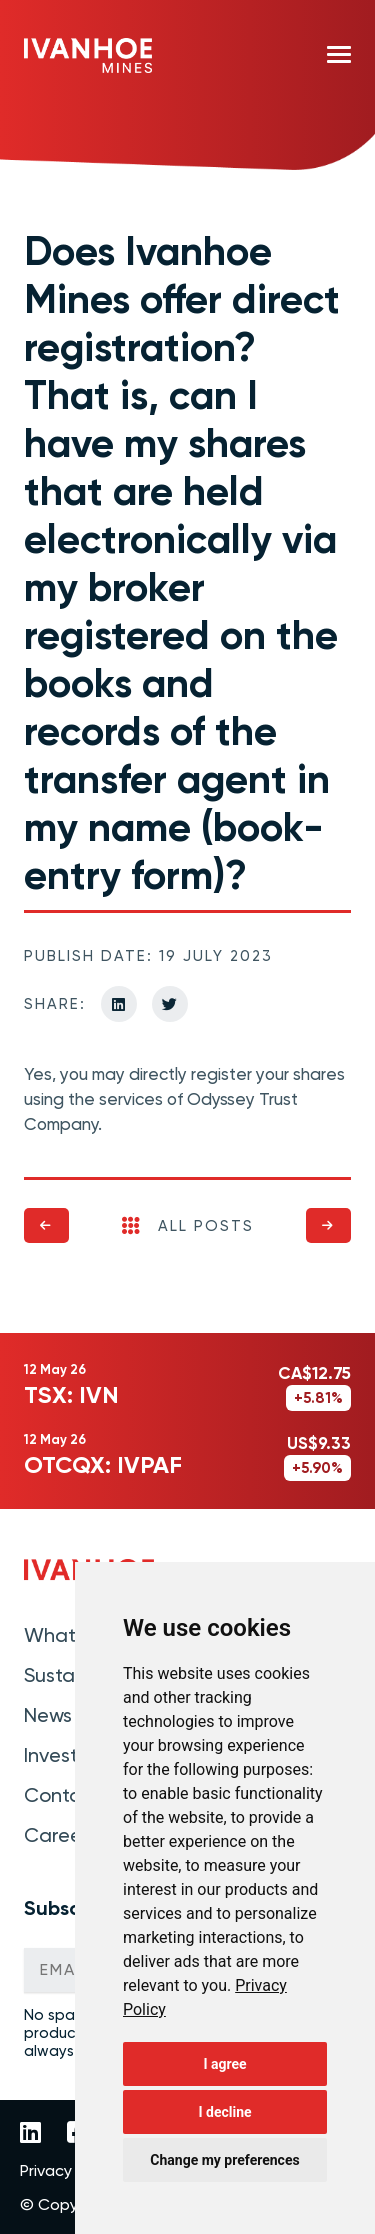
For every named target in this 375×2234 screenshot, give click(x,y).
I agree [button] (224, 2064)
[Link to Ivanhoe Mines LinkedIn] (30, 2134)
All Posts (188, 1226)
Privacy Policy (68, 2171)
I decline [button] (224, 2112)
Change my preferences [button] (224, 2160)
